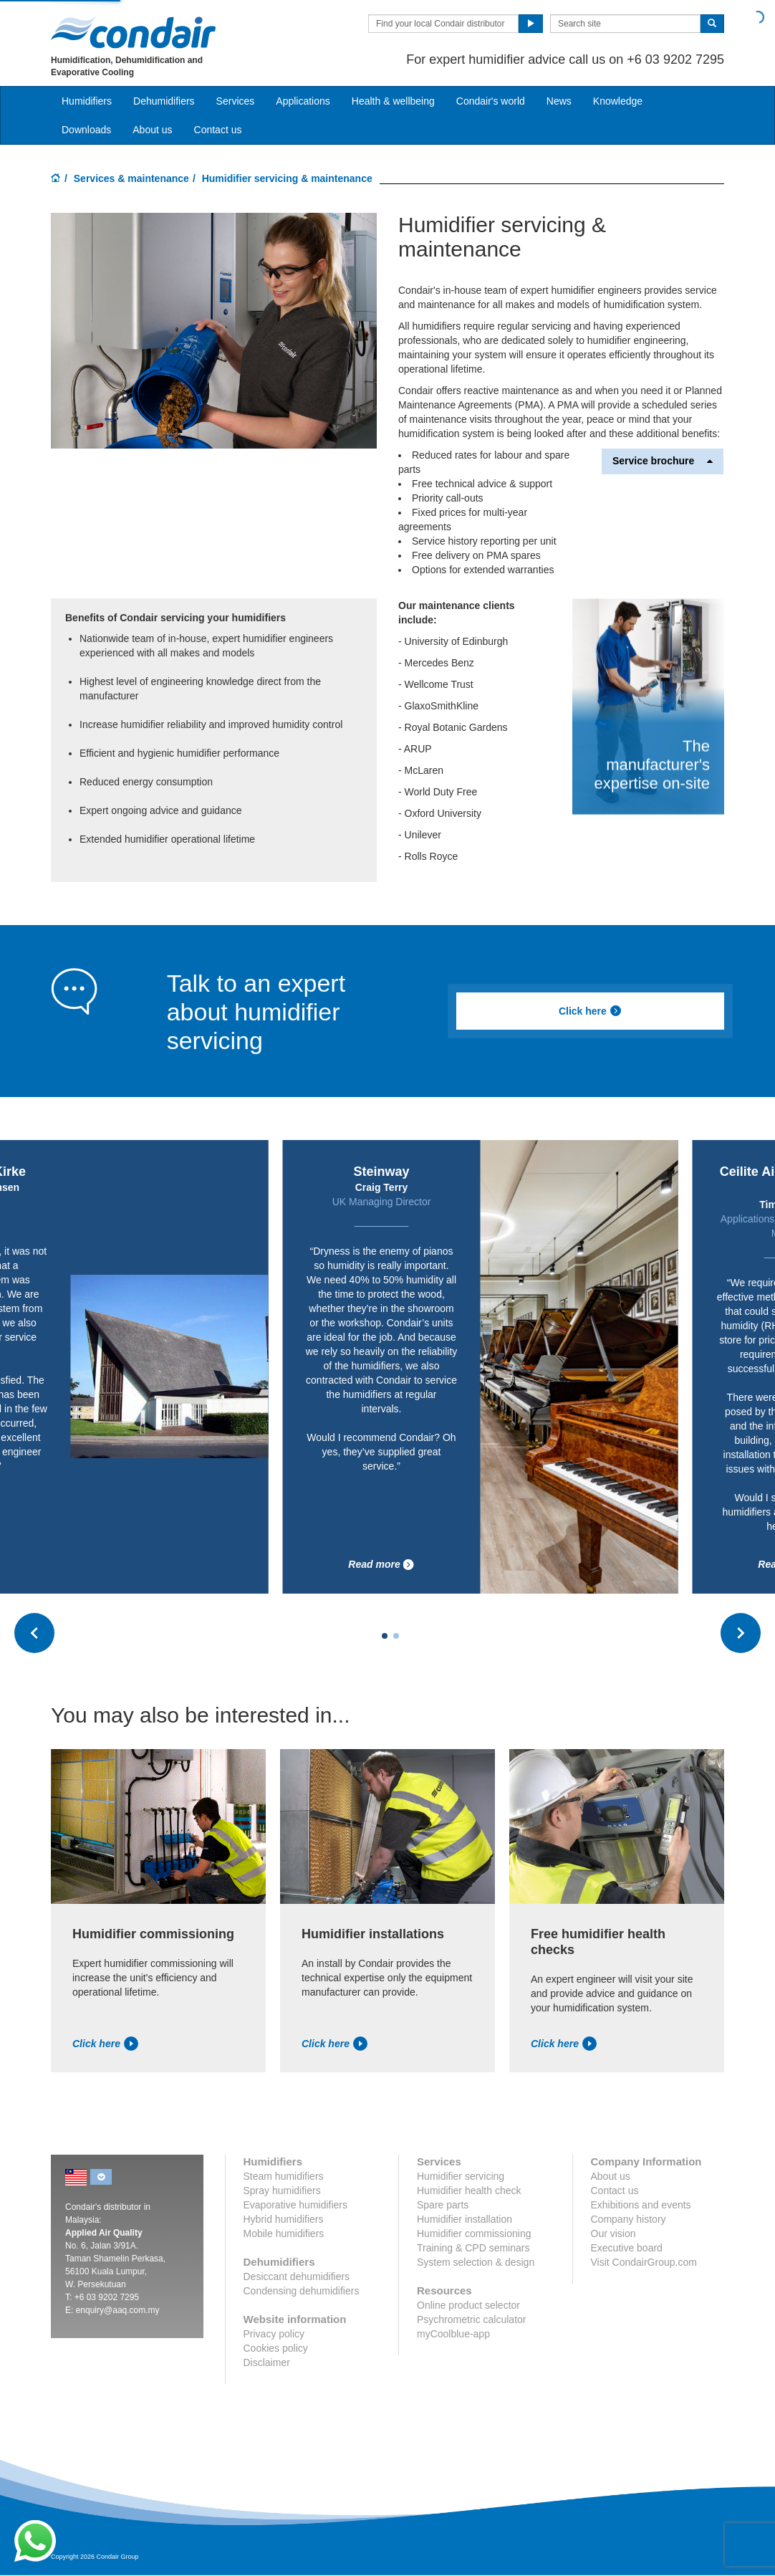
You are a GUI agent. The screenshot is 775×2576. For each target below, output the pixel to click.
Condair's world (490, 101)
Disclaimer (267, 2362)
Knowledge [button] (617, 101)
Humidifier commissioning (474, 2233)
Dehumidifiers (164, 101)
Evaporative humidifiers (296, 2205)
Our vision (613, 2233)
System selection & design (475, 2262)
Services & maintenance (131, 178)
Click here (590, 1011)
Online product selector (468, 2305)
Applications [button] (303, 101)
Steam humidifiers (284, 2176)
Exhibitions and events (641, 2205)
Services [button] (235, 101)
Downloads (86, 129)
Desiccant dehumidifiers (297, 2276)
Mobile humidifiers (284, 2233)
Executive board (627, 2248)
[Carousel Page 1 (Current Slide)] (385, 1636)
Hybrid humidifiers (284, 2219)
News (559, 101)
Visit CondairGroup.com (644, 2262)
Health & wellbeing (393, 101)
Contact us (218, 129)
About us (152, 129)
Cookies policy (276, 2348)
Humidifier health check (469, 2190)
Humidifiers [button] (87, 101)
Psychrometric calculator (471, 2319)
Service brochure (662, 461)
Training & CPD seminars (473, 2248)
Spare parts (442, 2205)
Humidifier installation (464, 2219)
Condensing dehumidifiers (302, 2291)
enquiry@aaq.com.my (118, 2310)
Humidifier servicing (460, 2176)
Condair (133, 32)
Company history (628, 2219)
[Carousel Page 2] (396, 1636)
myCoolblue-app (453, 2334)
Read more (381, 1564)
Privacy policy (274, 2334)
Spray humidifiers (282, 2190)
